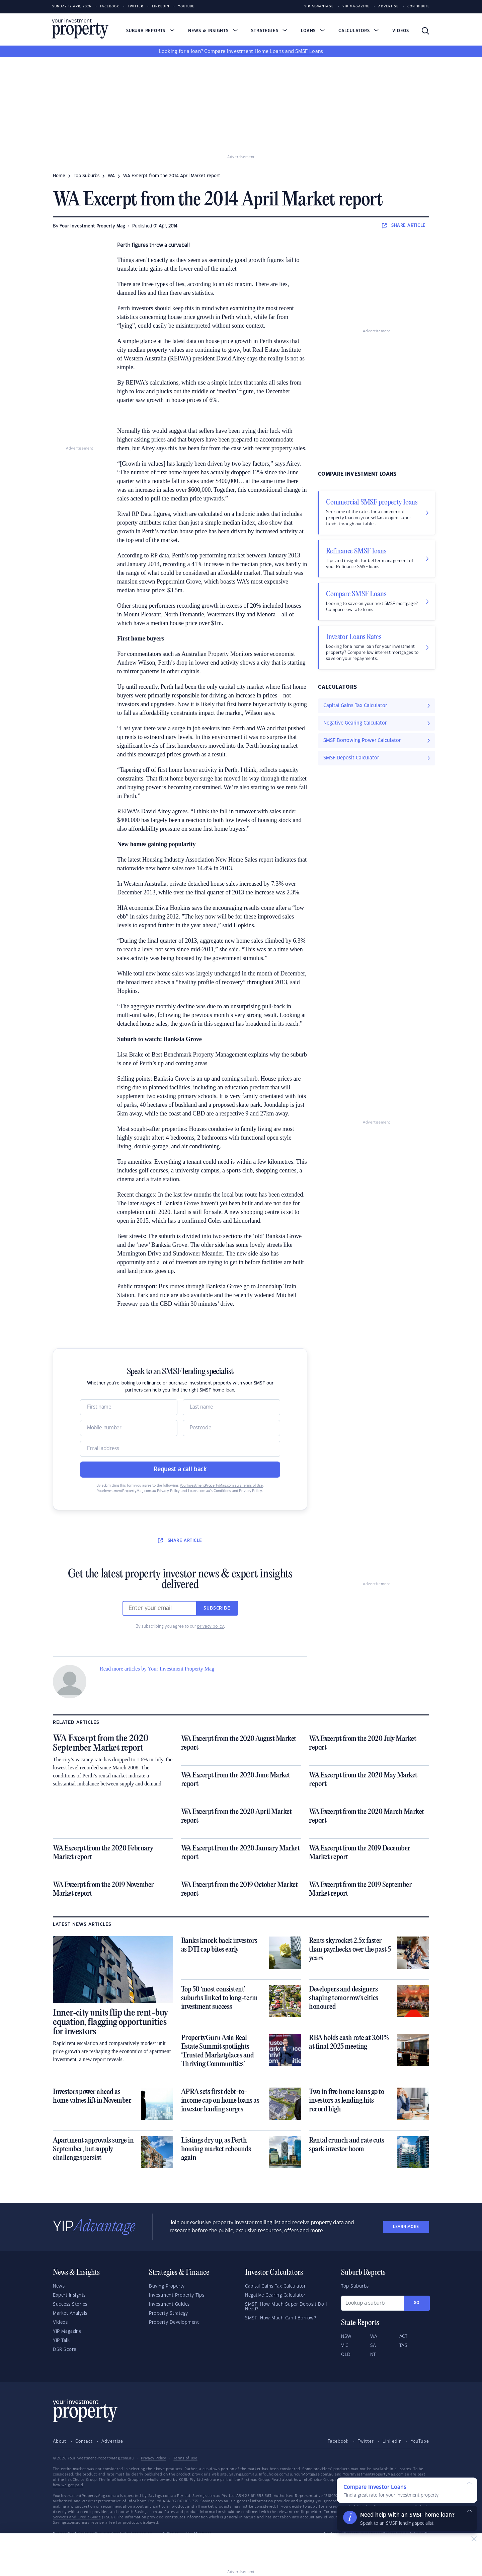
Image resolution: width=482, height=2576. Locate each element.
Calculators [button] (358, 31)
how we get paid (68, 2485)
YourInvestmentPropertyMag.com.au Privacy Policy (138, 1491)
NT (373, 2355)
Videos (400, 31)
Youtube (186, 6)
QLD (346, 2355)
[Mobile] (128, 1428)
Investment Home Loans (255, 51)
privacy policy (210, 1626)
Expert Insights (69, 2295)
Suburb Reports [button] (150, 31)
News (59, 2286)
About (59, 2441)
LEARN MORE (406, 2227)
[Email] (180, 1449)
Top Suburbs (86, 176)
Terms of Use (185, 2458)
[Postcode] (231, 1428)
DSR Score (64, 2350)
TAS (403, 2346)
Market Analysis (70, 2313)
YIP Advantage (319, 6)
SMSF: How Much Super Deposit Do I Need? (286, 2306)
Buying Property (167, 2286)
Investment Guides (169, 2304)
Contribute (418, 6)
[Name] (128, 1407)
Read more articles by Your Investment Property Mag (157, 1669)
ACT (403, 2336)
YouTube (420, 2441)
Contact (84, 2441)
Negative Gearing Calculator (275, 2295)
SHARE (404, 225)
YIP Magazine (356, 6)
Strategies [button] (269, 31)
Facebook (109, 6)
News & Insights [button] (213, 31)
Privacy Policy (153, 2458)
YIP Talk (61, 2340)
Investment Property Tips (176, 2295)
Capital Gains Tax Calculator (275, 2286)
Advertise (388, 6)
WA (111, 176)
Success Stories (70, 2304)
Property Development (174, 2322)
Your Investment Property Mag (92, 226)
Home (59, 176)
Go (417, 2303)
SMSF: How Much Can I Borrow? (280, 2318)
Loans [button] (313, 31)
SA (373, 2346)
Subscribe (217, 1608)
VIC (344, 2346)
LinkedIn (160, 6)
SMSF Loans (309, 51)
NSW (346, 2336)
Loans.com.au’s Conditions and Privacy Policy (225, 1491)
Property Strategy (168, 2313)
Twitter (135, 6)
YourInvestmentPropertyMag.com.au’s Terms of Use (221, 1485)
